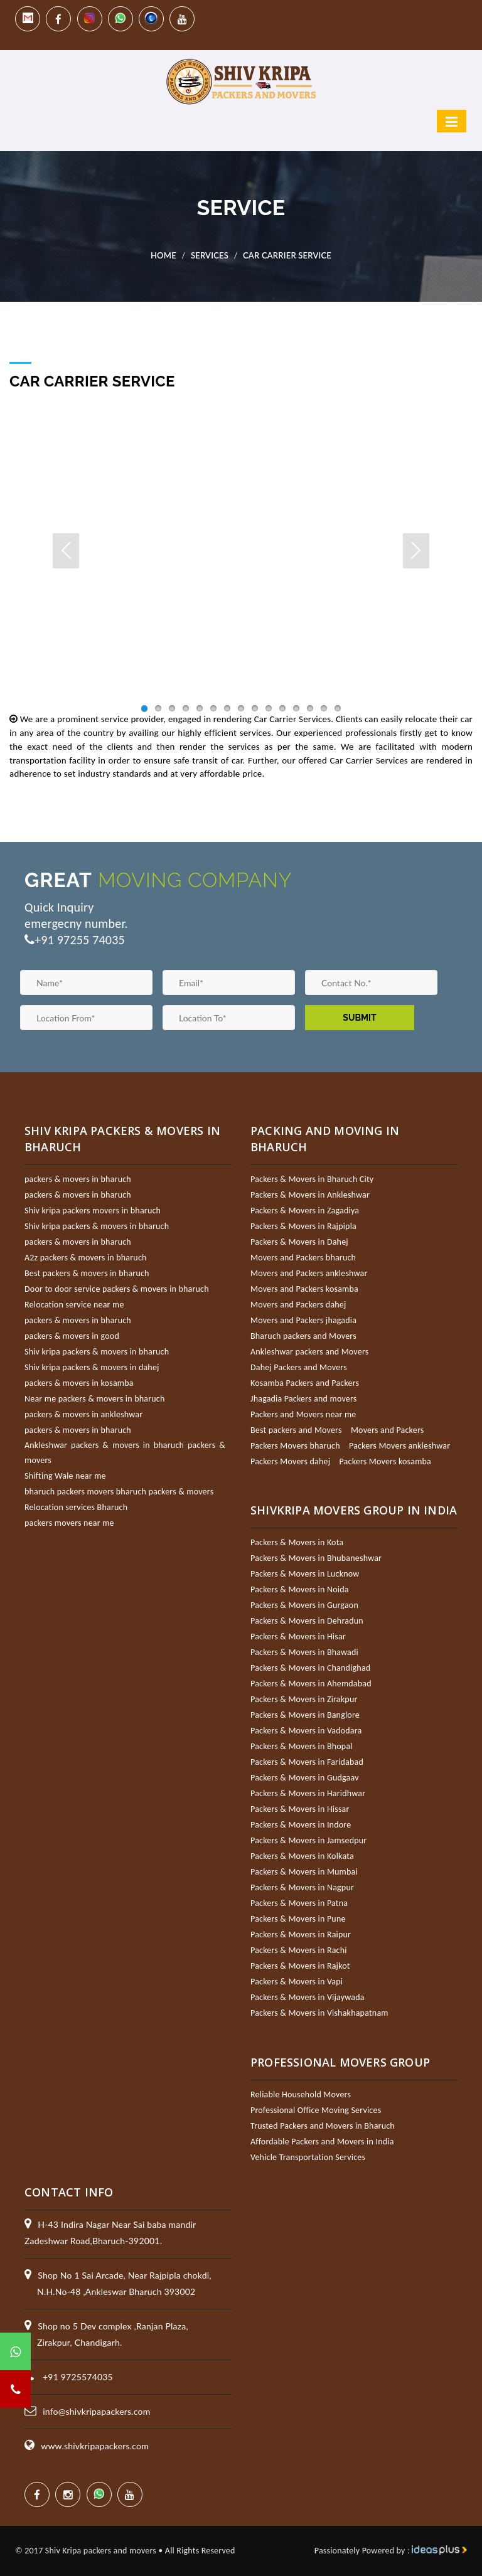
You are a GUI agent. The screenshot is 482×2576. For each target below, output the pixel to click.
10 (268, 708)
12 (296, 708)
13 (310, 708)
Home (163, 255)
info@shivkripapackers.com (96, 2411)
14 (324, 708)
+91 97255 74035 (80, 939)
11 (282, 708)
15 (338, 708)
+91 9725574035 (78, 2376)
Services (209, 255)
